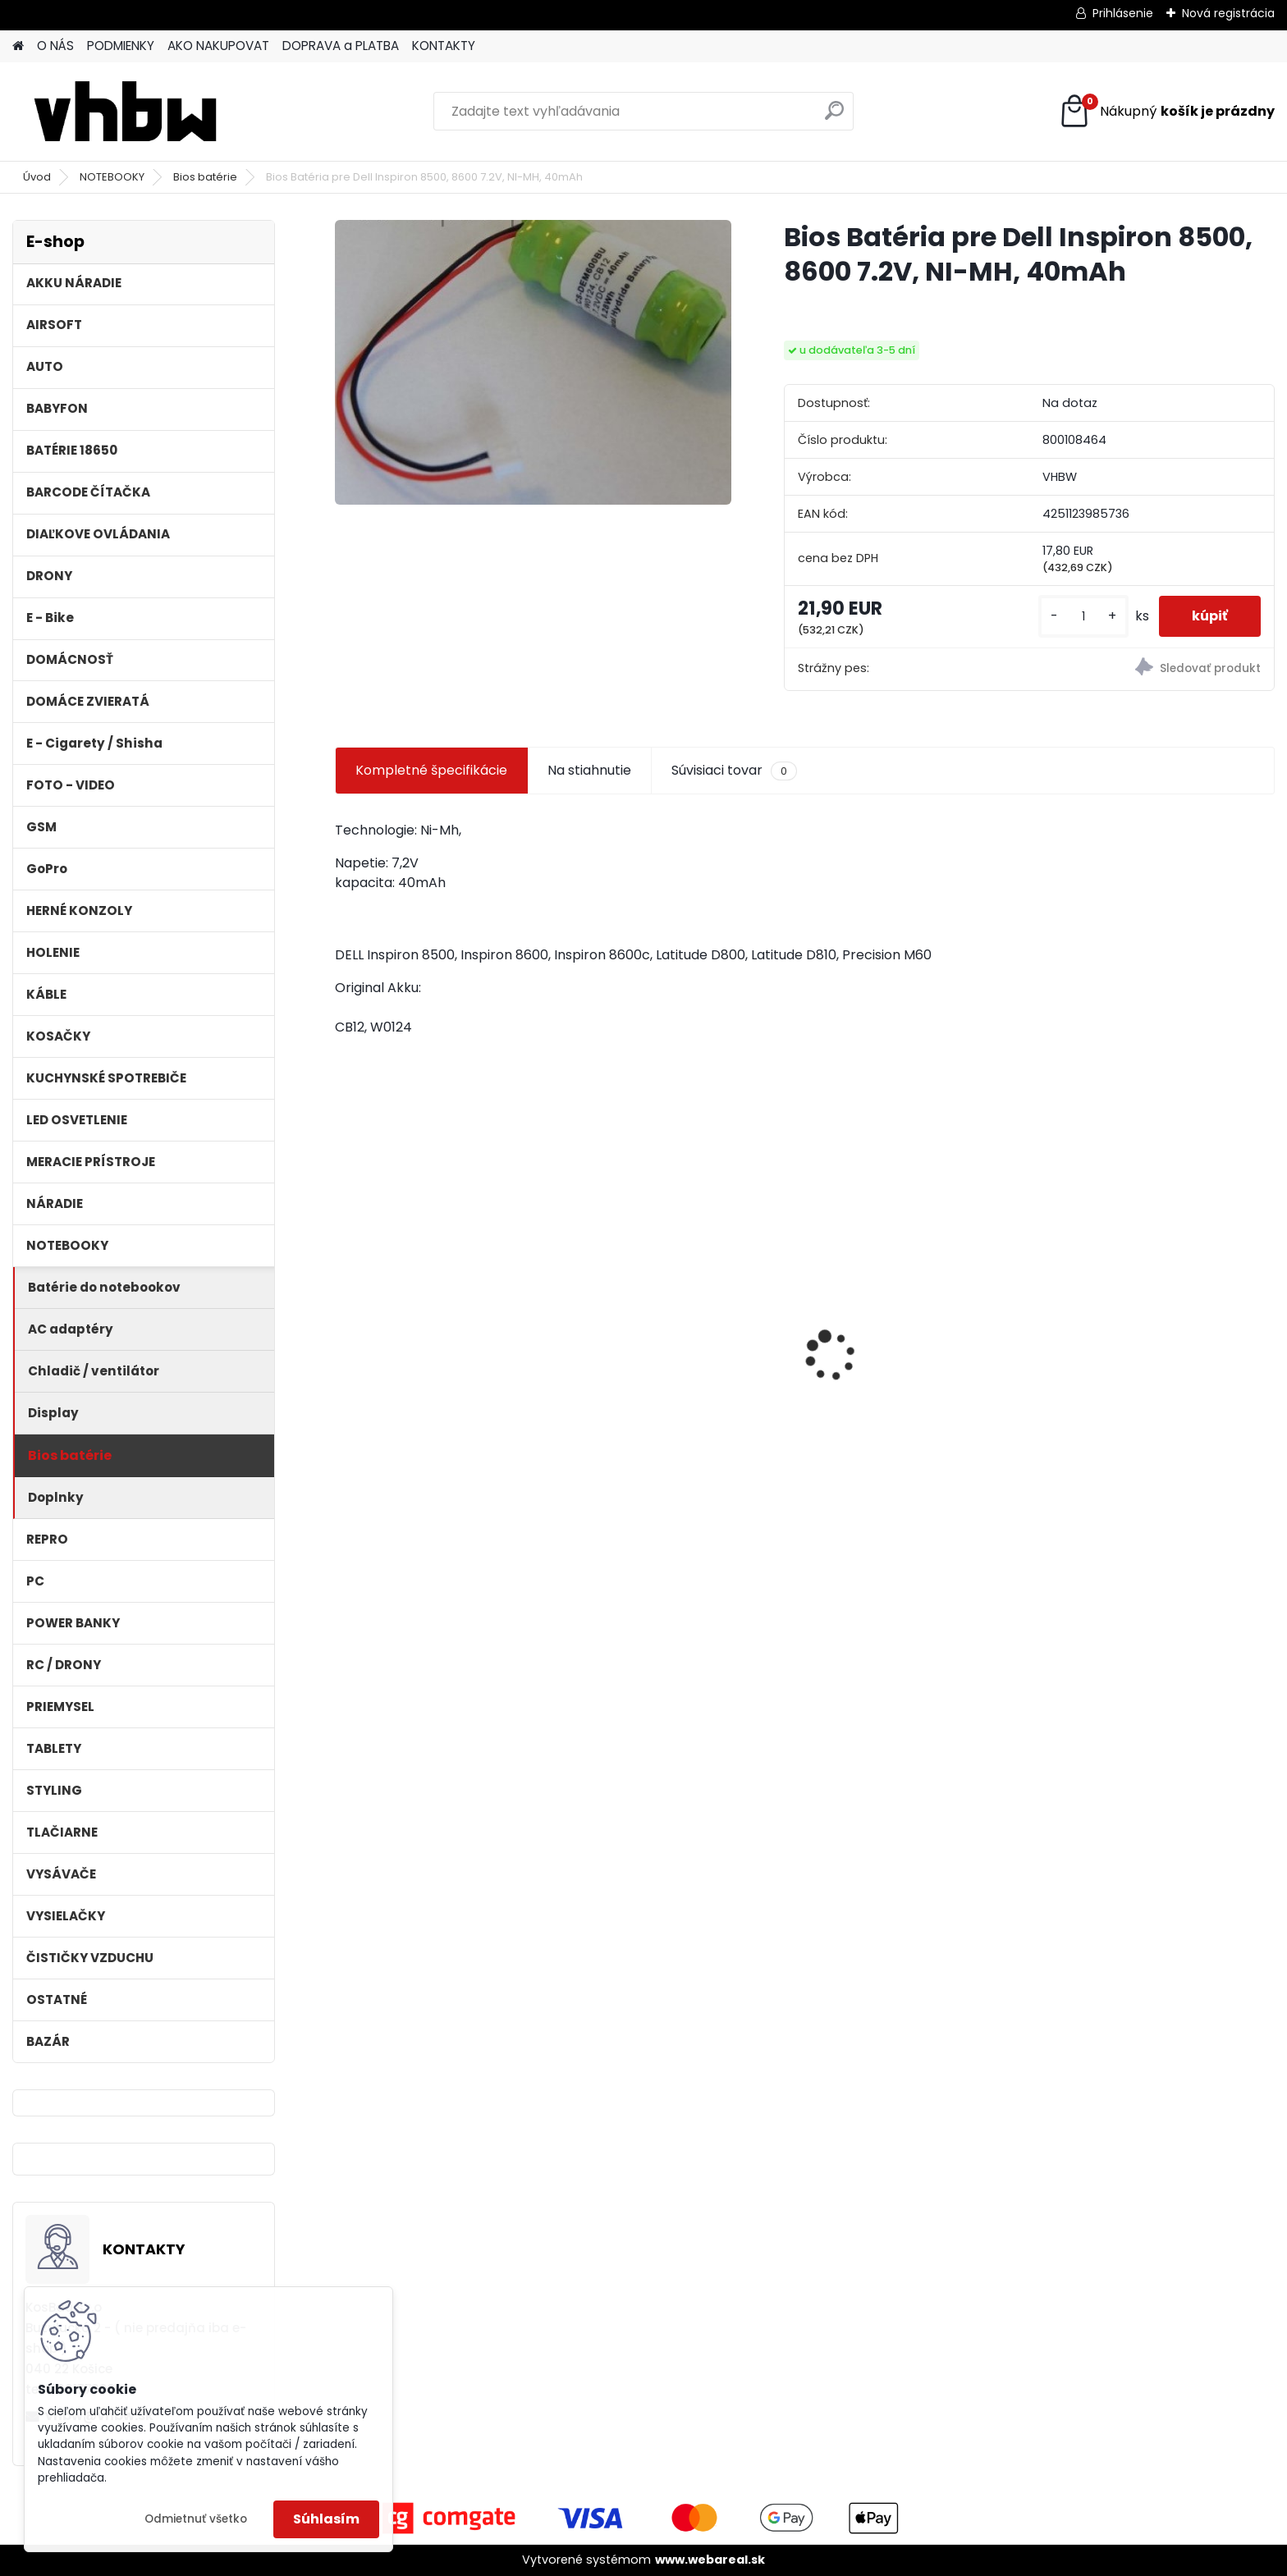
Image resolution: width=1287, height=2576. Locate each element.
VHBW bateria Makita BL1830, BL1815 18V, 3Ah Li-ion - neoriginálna (1152, 1365)
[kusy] (1083, 616)
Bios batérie (205, 177)
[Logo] (125, 112)
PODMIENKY (120, 45)
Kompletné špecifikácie (431, 770)
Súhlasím (326, 2519)
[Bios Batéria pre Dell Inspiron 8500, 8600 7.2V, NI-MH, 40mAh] (533, 362)
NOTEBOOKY (112, 177)
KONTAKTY (443, 45)
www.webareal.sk (710, 2559)
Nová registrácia (1228, 13)
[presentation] (343, 1327)
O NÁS (55, 45)
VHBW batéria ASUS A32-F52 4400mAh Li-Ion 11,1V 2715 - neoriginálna (675, 1326)
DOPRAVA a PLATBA (340, 45)
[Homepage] (18, 46)
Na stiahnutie (589, 770)
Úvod (37, 177)
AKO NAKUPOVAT (218, 45)
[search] (834, 117)
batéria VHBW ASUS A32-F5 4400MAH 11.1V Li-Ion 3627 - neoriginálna (909, 1338)
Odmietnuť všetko (195, 2519)
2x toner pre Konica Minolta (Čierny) (434, 1362)
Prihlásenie (1122, 13)
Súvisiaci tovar (734, 770)
